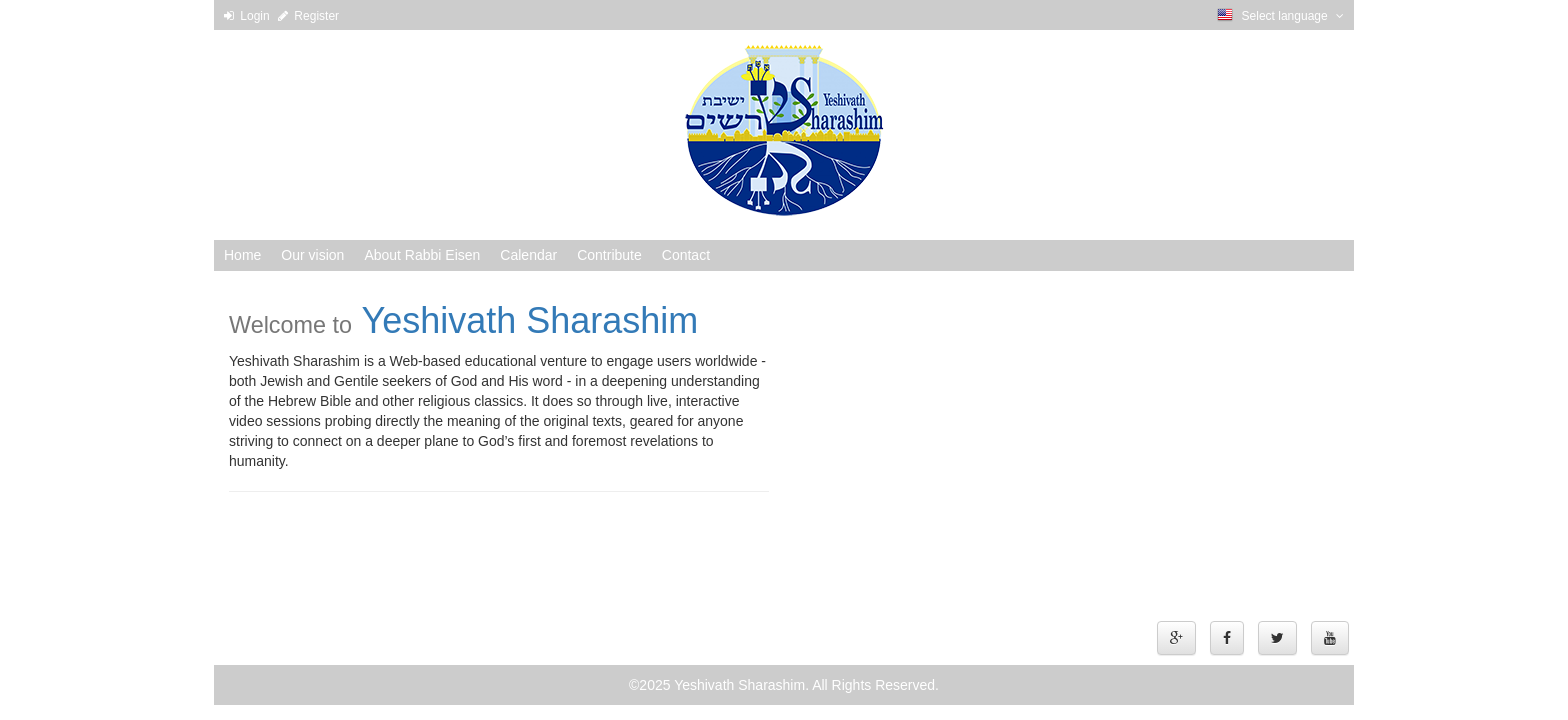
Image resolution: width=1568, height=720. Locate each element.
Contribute (609, 255)
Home (242, 255)
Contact (686, 255)
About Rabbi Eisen (422, 255)
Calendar (528, 255)
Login (248, 16)
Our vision (312, 255)
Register (308, 16)
